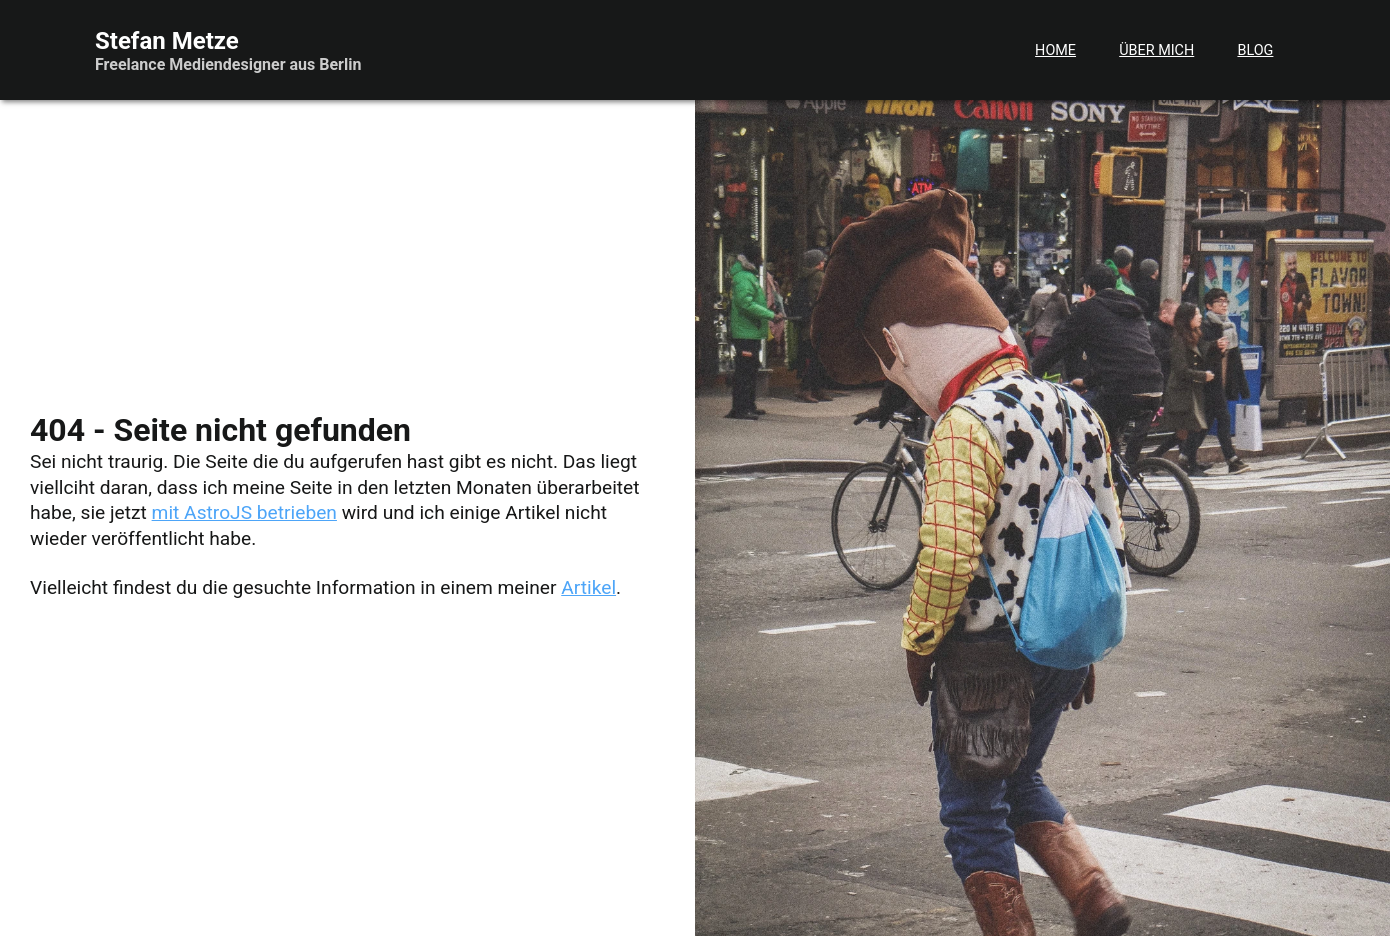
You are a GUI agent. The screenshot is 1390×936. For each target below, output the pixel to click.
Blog (1255, 50)
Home (1055, 50)
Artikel (588, 587)
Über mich (1156, 50)
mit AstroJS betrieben (244, 512)
